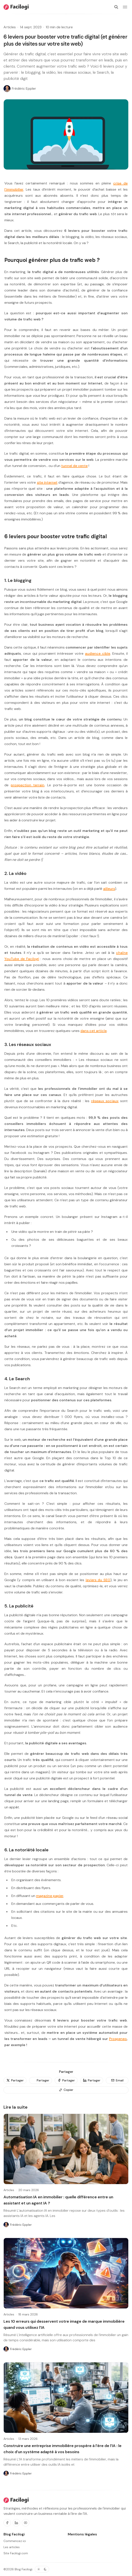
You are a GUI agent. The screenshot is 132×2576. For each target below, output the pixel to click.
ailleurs (109, 888)
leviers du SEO (98, 1580)
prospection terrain (28, 785)
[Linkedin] (16, 2522)
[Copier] (66, 2089)
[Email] (117, 2080)
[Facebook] (7, 2522)
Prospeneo (118, 2038)
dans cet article (93, 1030)
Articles (9, 27)
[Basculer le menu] (125, 7)
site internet (47, 482)
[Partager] (14, 2080)
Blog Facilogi (23, 2569)
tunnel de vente (74, 465)
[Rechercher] (116, 7)
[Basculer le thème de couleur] (42, 2569)
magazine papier (49, 1895)
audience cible (97, 653)
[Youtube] (25, 2522)
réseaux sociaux (105, 1101)
